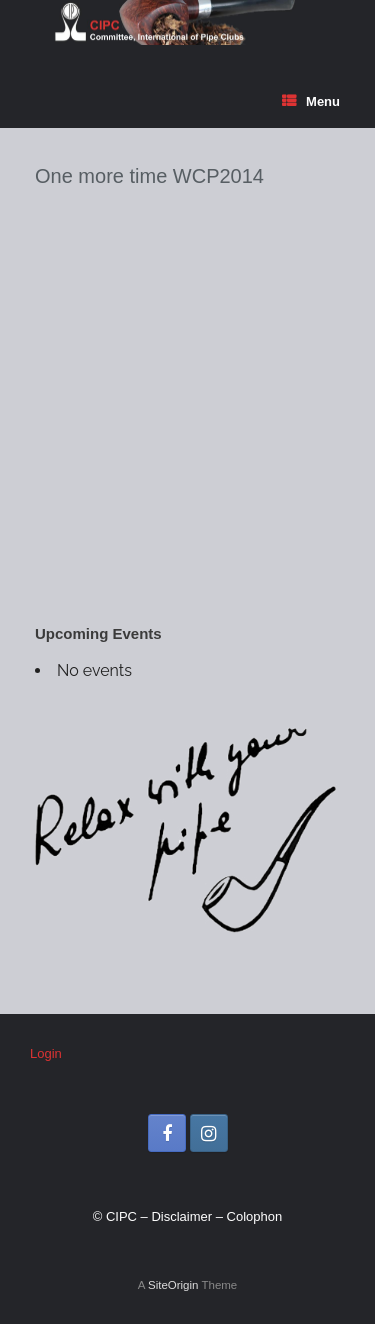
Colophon (255, 1216)
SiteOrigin (173, 1285)
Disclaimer (181, 1216)
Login (46, 1053)
